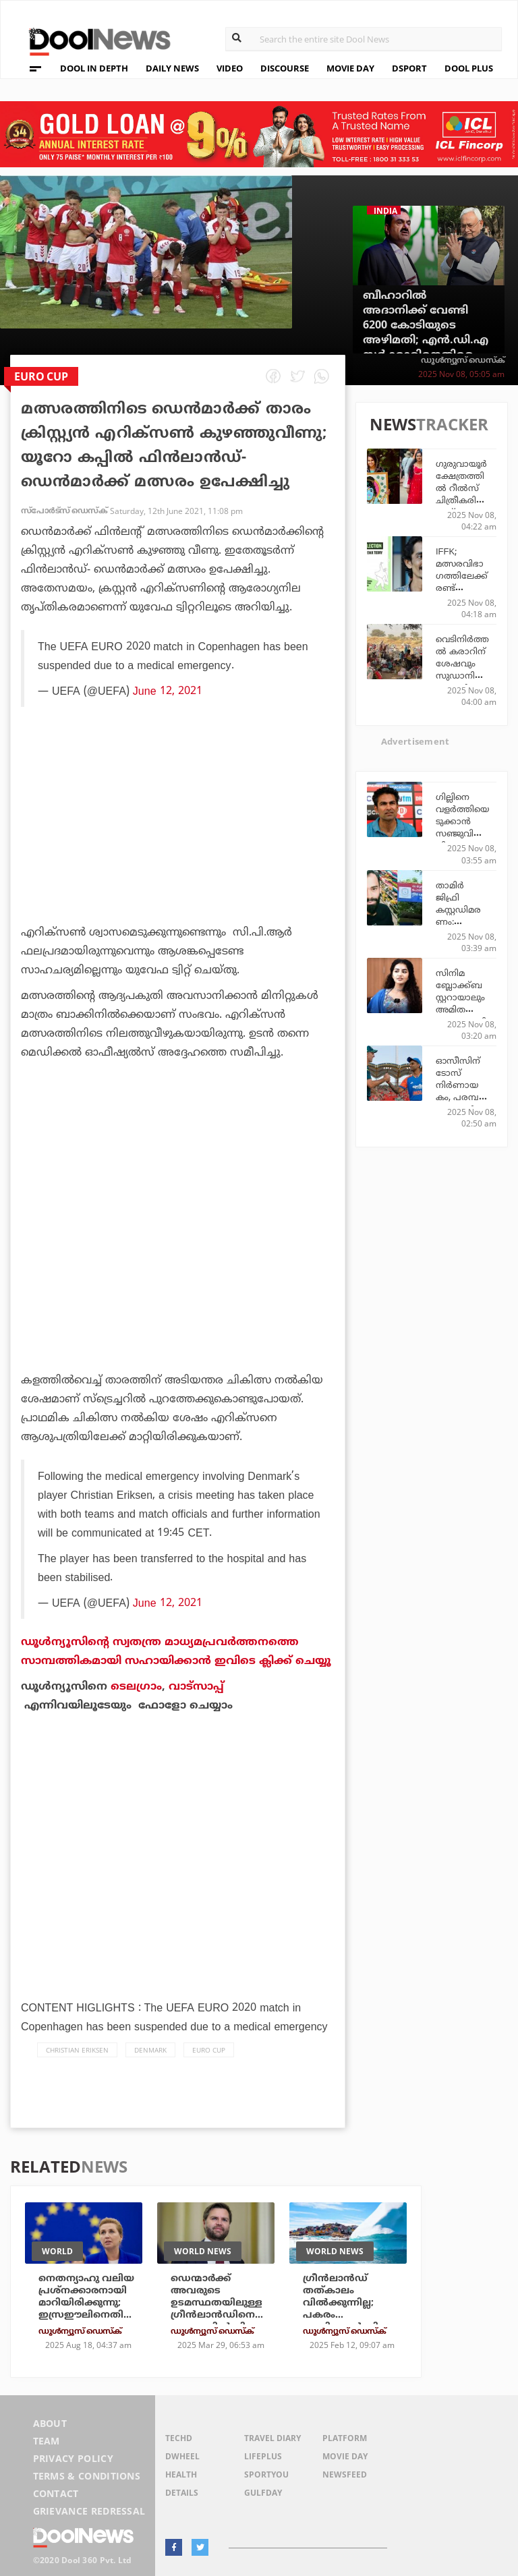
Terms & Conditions (87, 2475)
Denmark (150, 2050)
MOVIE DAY (350, 68)
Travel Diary (272, 2438)
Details (181, 2492)
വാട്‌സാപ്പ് (196, 1686)
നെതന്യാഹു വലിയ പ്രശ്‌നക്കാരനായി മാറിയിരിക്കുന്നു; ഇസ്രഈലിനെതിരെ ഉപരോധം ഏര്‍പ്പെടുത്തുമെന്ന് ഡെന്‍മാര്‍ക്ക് (86, 2314)
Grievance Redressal (89, 2511)
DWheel (182, 2456)
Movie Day (345, 2456)
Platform (344, 2438)
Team (46, 2440)
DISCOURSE (284, 68)
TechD (178, 2438)
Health (181, 2474)
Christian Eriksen (77, 2050)
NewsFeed (344, 2474)
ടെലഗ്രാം (136, 1686)
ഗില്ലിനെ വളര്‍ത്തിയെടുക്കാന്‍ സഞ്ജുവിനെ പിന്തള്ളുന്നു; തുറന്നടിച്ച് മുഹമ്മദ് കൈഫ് (462, 839)
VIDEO (230, 68)
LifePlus (263, 2456)
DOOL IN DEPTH (94, 68)
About (50, 2423)
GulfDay (263, 2492)
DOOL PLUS (468, 68)
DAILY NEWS (172, 68)
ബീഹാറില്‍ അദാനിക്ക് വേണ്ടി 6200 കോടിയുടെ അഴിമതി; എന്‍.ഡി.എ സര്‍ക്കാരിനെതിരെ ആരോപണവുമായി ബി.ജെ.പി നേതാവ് (425, 340)
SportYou (266, 2474)
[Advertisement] (178, 855)
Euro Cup (208, 2050)
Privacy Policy (73, 2458)
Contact (56, 2493)
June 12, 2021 (167, 690)
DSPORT (409, 68)
